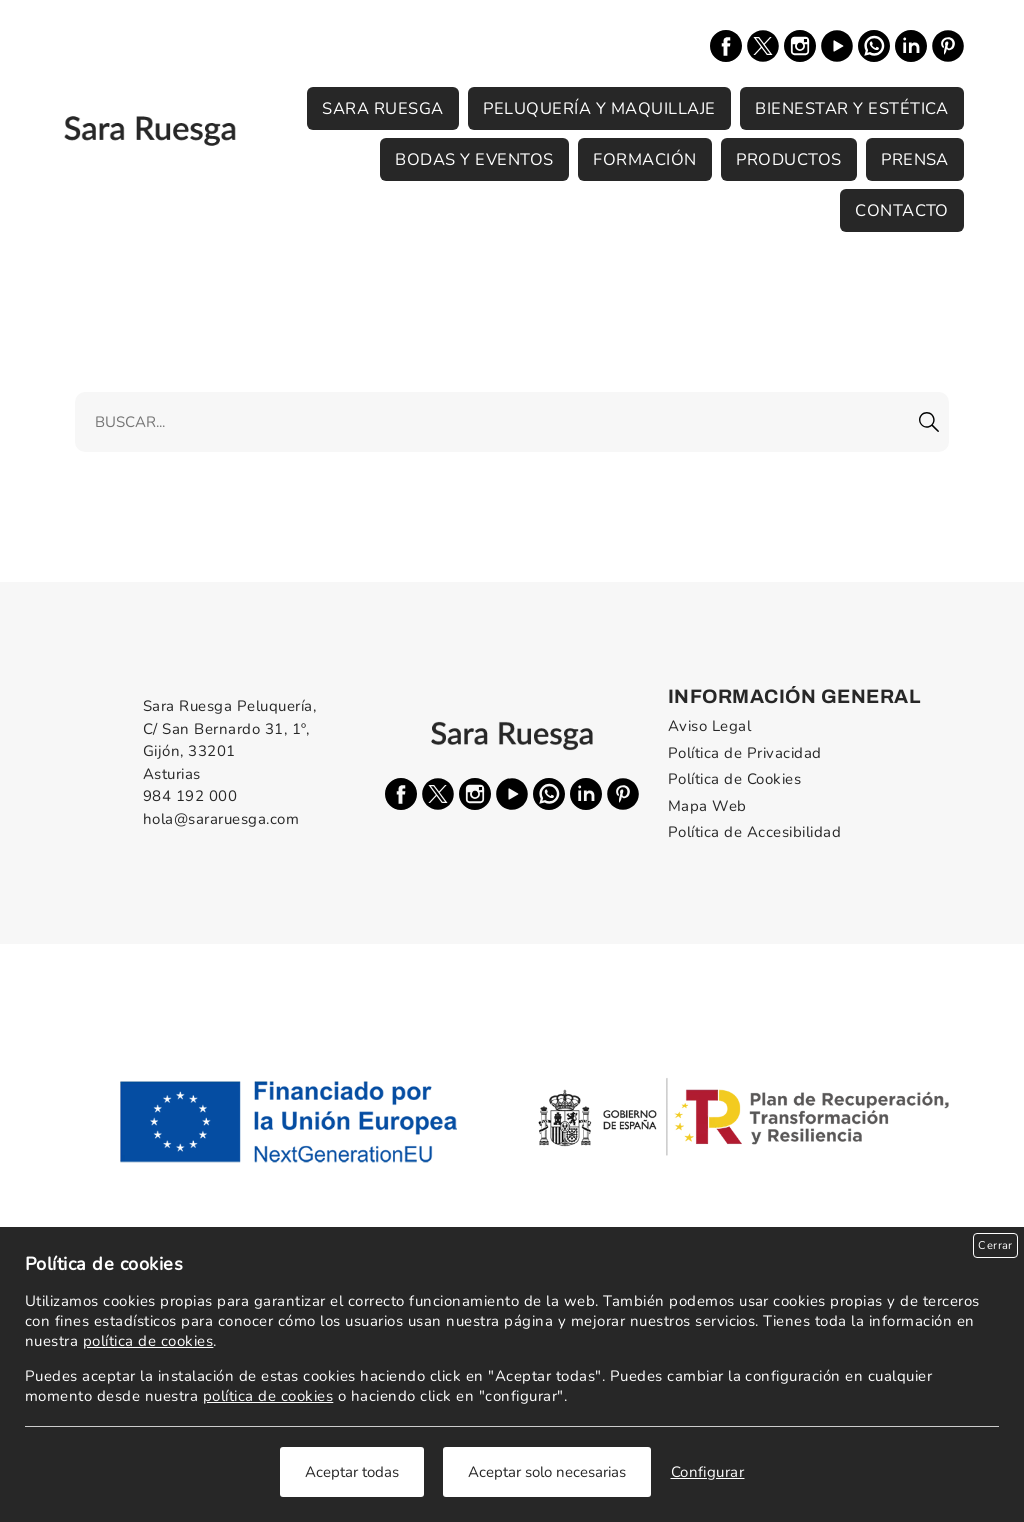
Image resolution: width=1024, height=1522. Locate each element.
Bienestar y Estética (852, 108)
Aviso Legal (709, 726)
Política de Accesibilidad (754, 832)
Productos (788, 159)
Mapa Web (707, 806)
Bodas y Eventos (474, 159)
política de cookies (148, 1341)
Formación (644, 159)
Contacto (902, 210)
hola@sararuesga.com (221, 819)
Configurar (708, 1472)
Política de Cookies (734, 779)
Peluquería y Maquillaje (599, 108)
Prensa (915, 159)
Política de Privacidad (745, 753)
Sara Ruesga (382, 108)
